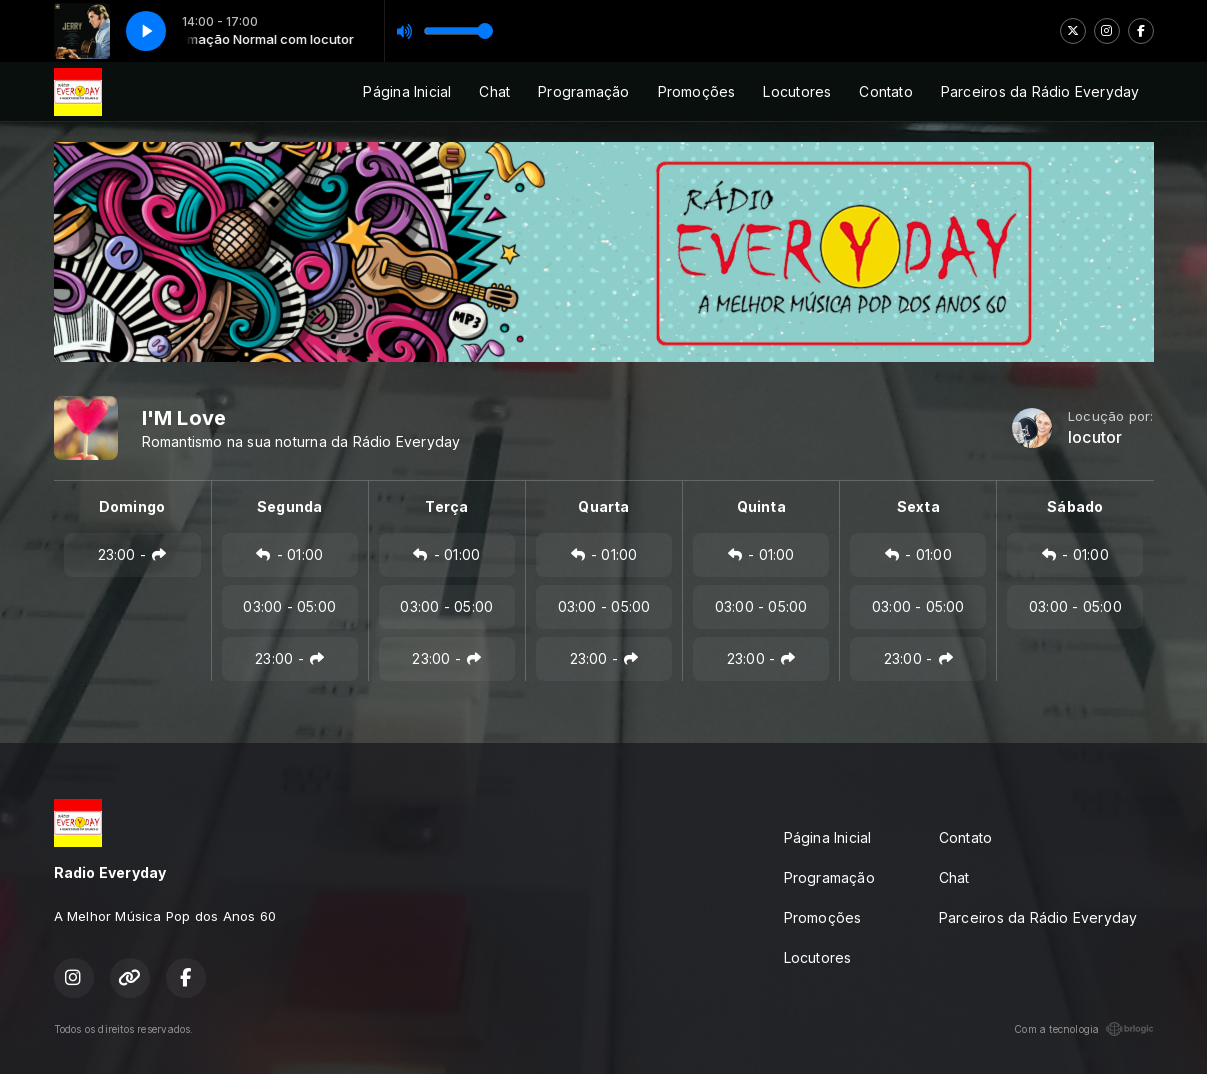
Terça (446, 506)
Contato (885, 91)
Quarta (603, 506)
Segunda (289, 506)
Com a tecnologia (1083, 1029)
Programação (583, 91)
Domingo (132, 506)
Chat (494, 91)
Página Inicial (407, 91)
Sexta (918, 506)
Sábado (1075, 506)
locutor (1095, 437)
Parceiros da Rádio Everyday (1040, 91)
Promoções (697, 91)
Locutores (797, 91)
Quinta (761, 506)
